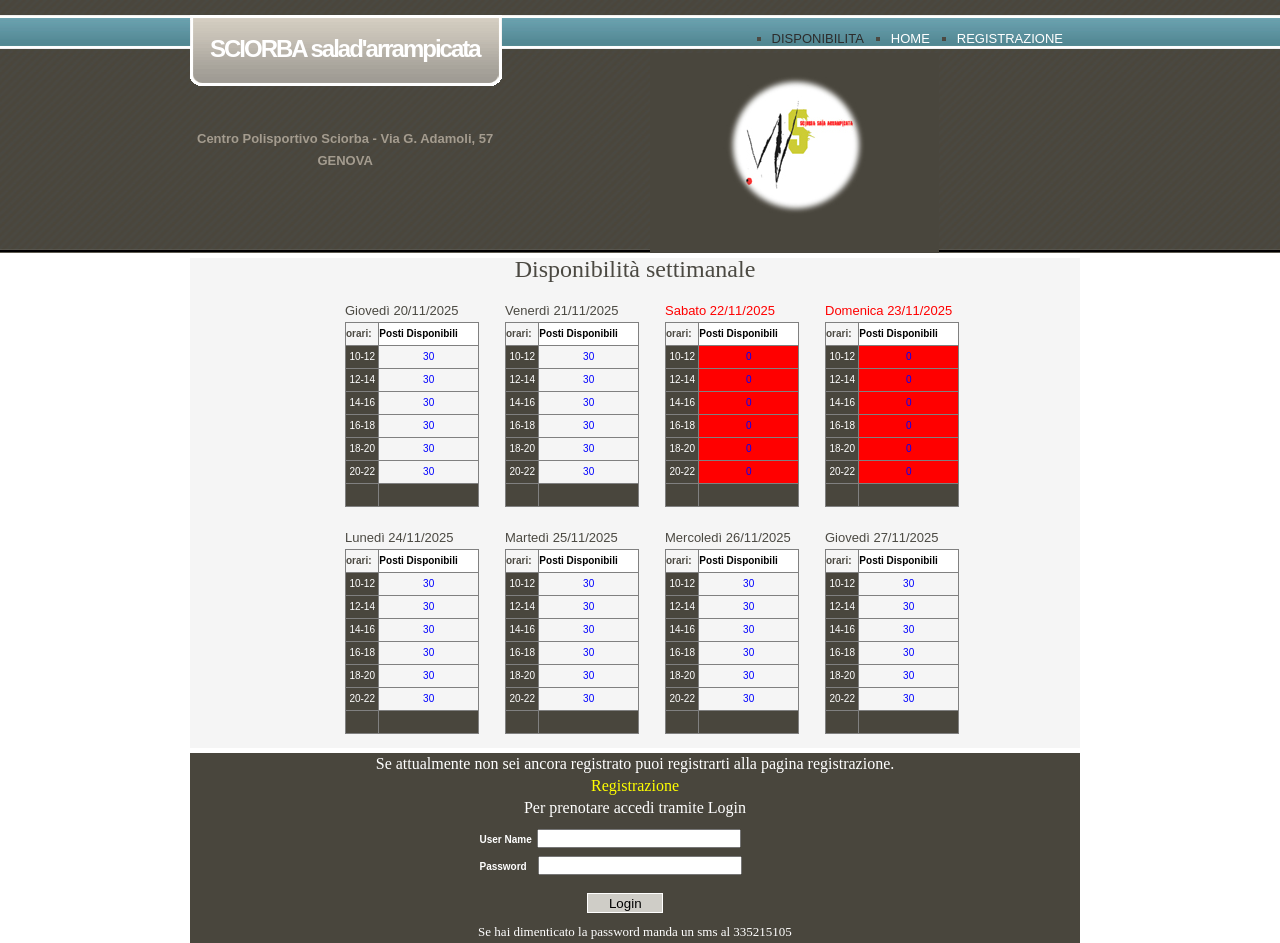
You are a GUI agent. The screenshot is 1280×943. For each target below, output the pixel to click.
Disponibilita (818, 38)
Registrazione (1010, 38)
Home (910, 38)
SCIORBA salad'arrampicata (349, 50)
